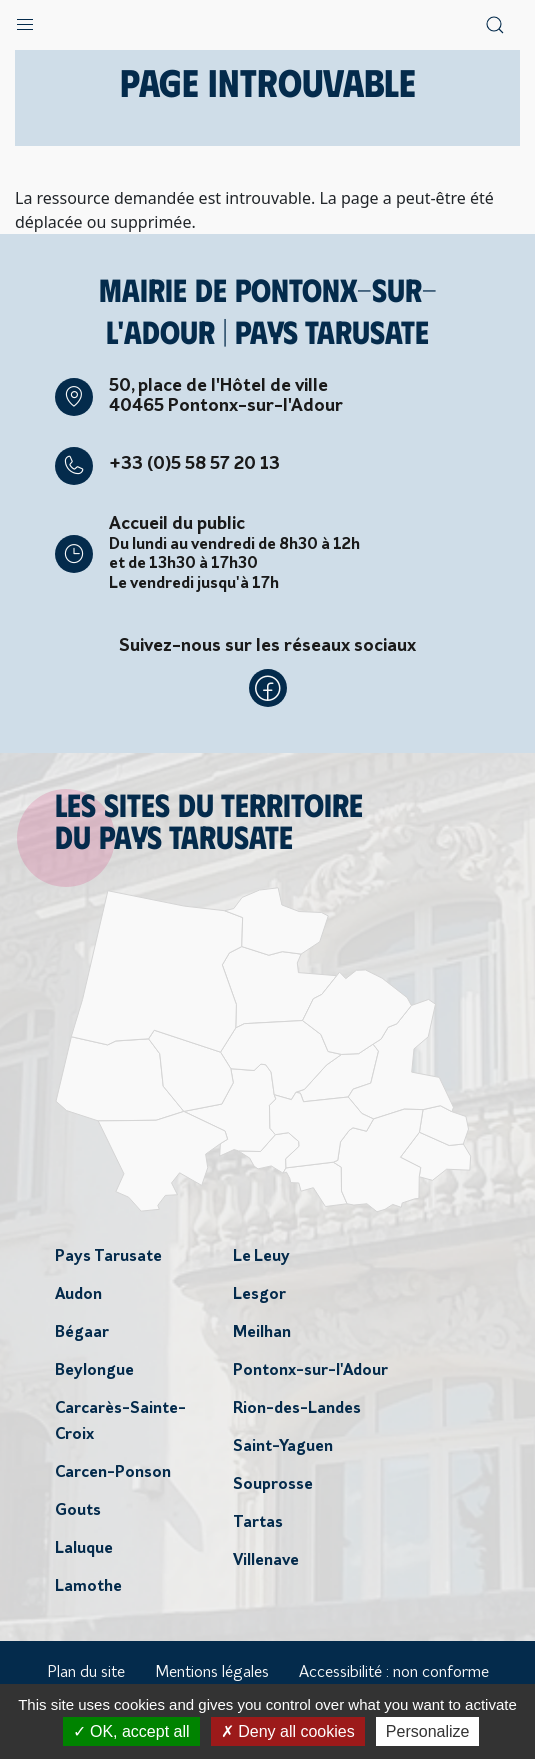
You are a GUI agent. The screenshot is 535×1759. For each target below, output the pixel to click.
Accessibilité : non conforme (394, 1673)
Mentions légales (212, 1673)
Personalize (428, 1731)
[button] (25, 20)
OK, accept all (131, 1731)
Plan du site (86, 1673)
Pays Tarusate (108, 1257)
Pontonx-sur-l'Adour (310, 1371)
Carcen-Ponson (113, 1473)
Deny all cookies (288, 1731)
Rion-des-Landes (297, 1409)
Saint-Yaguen (283, 1447)
